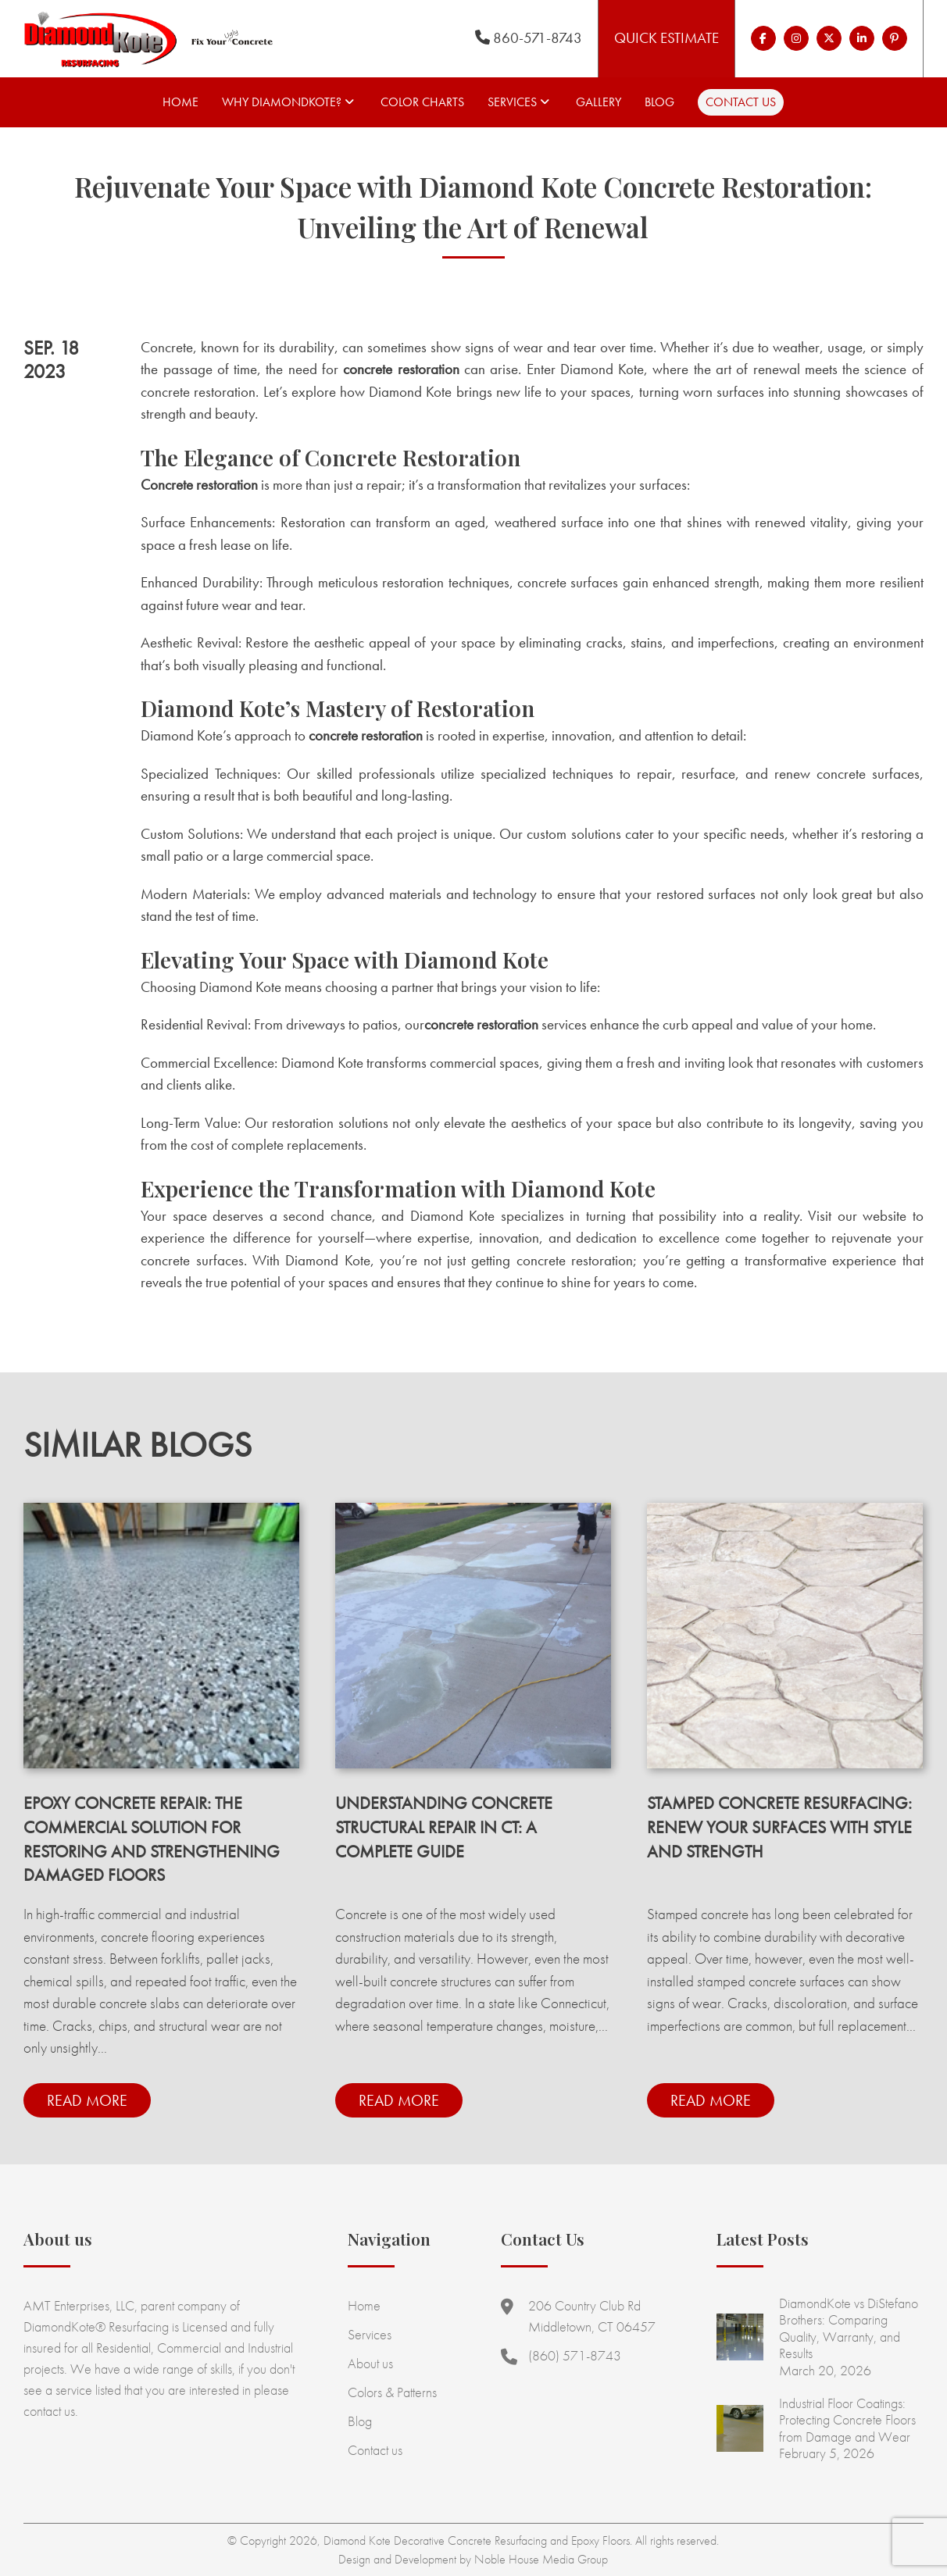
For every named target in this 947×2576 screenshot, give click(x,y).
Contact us (741, 102)
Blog (659, 102)
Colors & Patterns (392, 2392)
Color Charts (422, 102)
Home (180, 102)
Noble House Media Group (541, 2559)
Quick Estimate (666, 38)
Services (512, 102)
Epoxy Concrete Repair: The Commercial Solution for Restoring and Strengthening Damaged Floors (151, 1839)
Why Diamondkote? (281, 102)
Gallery (598, 102)
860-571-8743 (528, 38)
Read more (87, 2100)
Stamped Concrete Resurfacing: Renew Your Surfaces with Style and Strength (779, 1827)
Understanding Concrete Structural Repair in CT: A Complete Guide (443, 1827)
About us (370, 2363)
